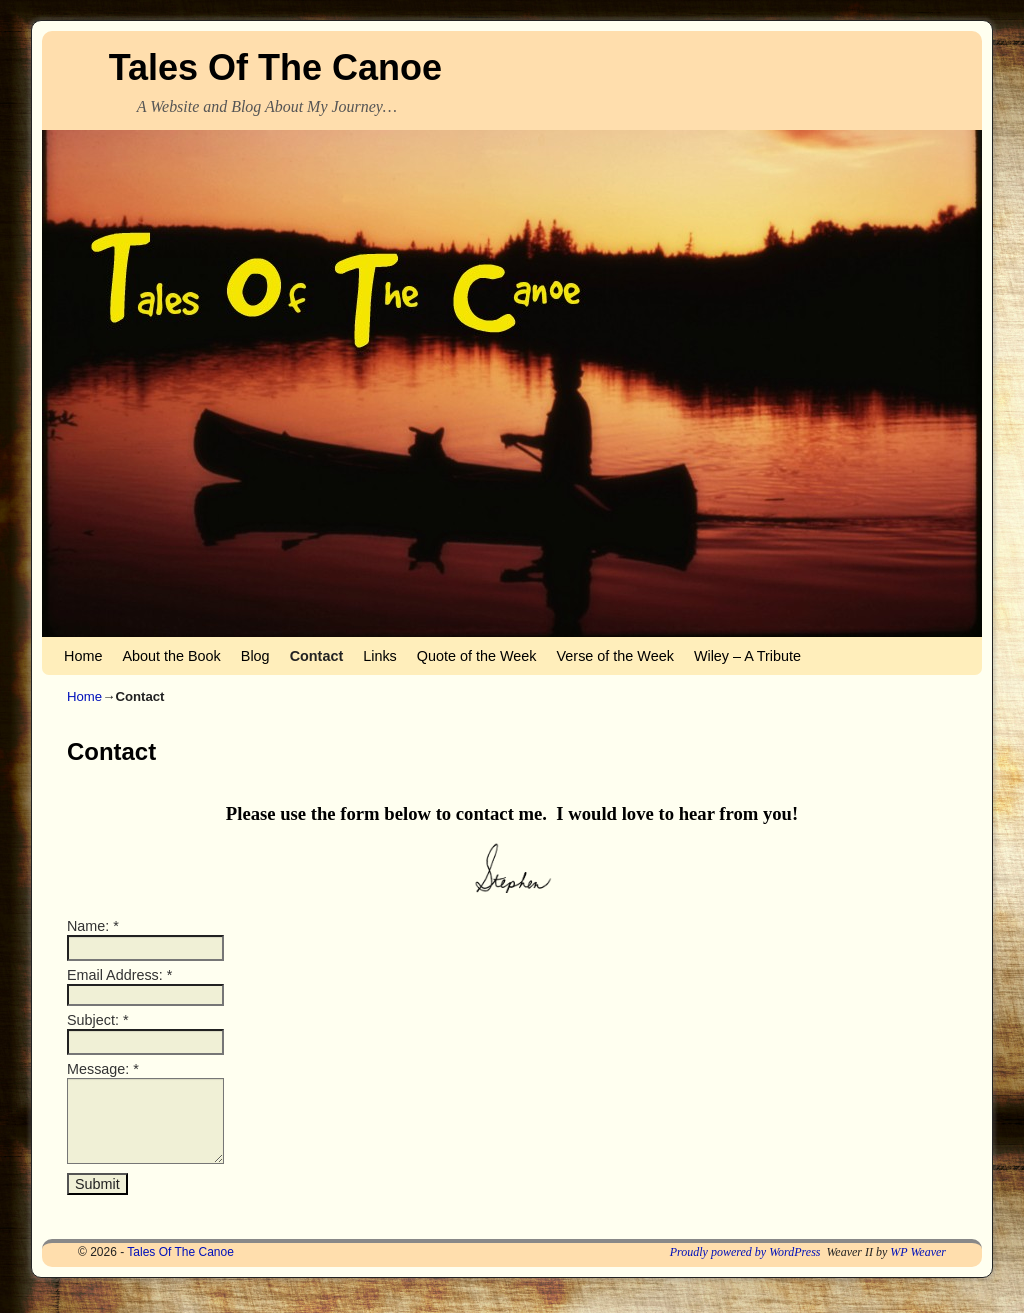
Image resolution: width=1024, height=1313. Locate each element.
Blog (255, 656)
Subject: (97, 1020)
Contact (317, 656)
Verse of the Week (615, 656)
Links (380, 656)
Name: (93, 926)
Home (83, 656)
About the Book (171, 656)
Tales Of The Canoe (275, 67)
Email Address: (119, 975)
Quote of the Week (477, 656)
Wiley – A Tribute (747, 656)
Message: (103, 1069)
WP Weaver (918, 1267)
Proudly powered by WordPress (745, 1267)
